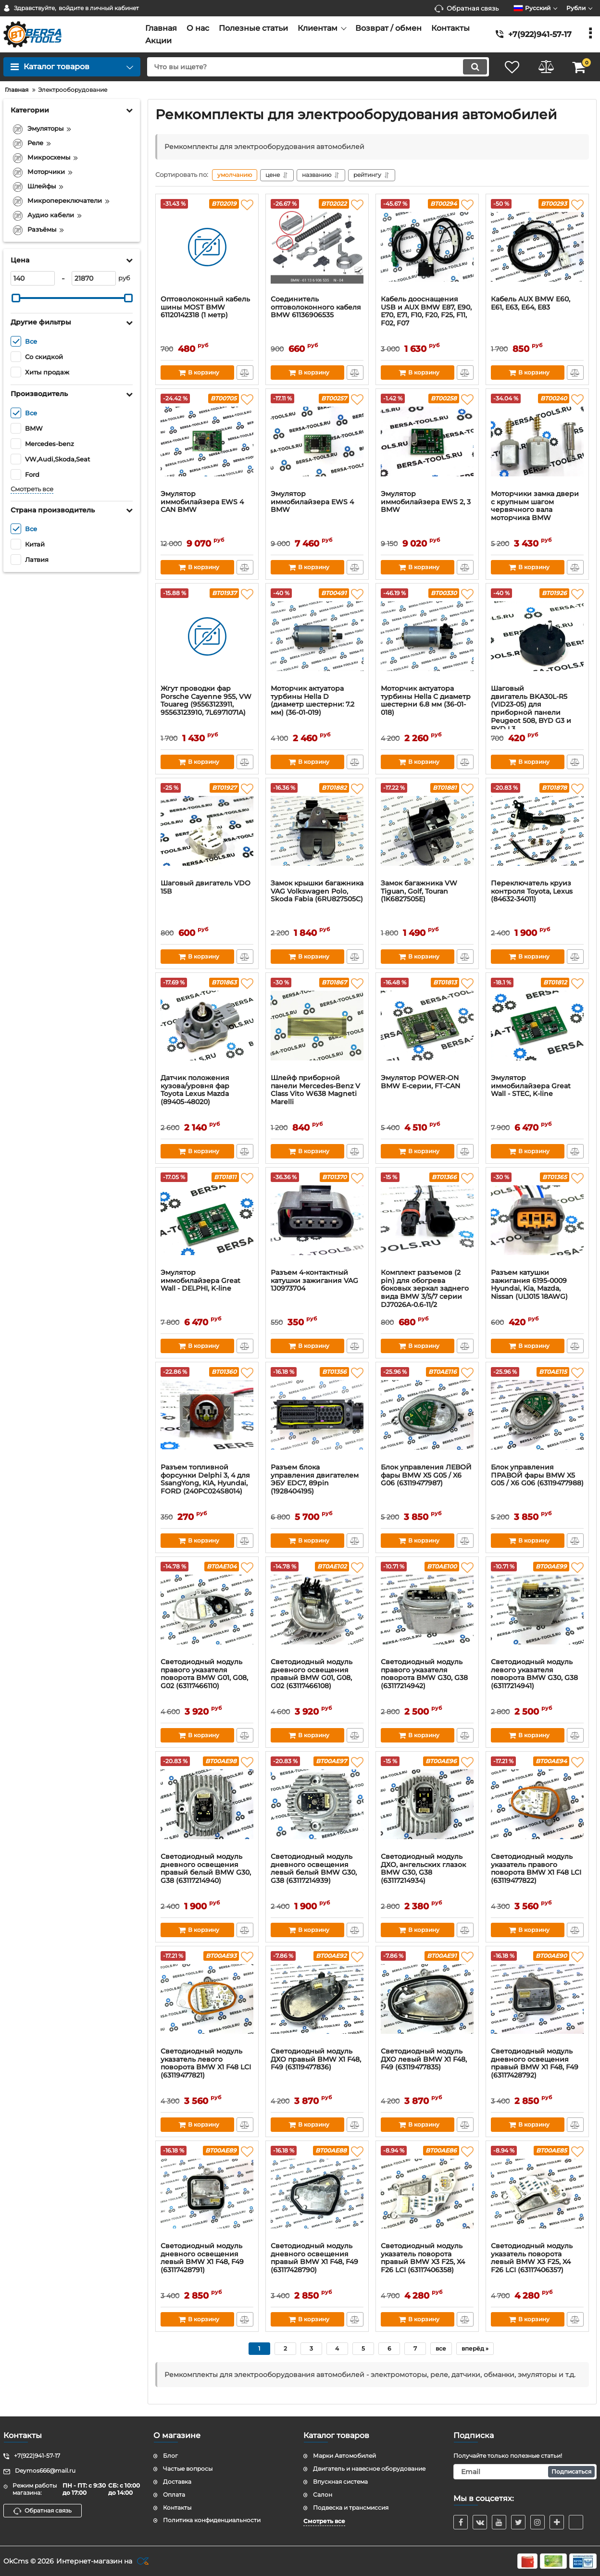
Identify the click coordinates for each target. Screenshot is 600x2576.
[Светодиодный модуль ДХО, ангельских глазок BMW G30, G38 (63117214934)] (427, 1804)
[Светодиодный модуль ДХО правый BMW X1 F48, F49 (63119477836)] (317, 1999)
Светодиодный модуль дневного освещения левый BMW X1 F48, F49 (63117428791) (202, 2258)
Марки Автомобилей (344, 2455)
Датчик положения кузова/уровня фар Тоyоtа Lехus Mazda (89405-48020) (195, 1090)
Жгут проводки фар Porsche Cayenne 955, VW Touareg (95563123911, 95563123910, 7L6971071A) (206, 700)
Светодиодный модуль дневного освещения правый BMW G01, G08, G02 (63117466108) (311, 1674)
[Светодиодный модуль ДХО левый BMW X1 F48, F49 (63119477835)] (427, 1999)
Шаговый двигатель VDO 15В (205, 887)
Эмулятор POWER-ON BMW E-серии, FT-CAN (420, 1082)
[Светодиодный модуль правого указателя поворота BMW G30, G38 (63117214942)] (427, 1610)
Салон (322, 2494)
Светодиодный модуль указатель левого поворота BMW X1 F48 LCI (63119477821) (206, 2063)
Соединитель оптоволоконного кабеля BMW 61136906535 (316, 307)
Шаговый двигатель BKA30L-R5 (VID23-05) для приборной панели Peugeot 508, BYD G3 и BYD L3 (531, 708)
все (441, 2348)
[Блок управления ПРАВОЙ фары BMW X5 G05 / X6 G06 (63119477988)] (537, 1415)
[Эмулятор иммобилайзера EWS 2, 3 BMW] (427, 442)
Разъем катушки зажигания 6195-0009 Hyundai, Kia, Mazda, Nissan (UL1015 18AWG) (529, 1285)
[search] (318, 66)
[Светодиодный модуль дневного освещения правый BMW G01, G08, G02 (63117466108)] (317, 1610)
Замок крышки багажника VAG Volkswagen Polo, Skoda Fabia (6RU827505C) (317, 891)
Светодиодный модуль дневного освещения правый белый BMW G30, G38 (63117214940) (206, 1869)
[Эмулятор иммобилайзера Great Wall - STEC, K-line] (537, 1026)
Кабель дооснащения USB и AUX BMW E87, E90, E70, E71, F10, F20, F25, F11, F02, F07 (426, 311)
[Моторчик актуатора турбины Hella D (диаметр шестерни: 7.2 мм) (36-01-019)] (317, 636)
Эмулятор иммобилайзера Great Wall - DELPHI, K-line (200, 1281)
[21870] (94, 278)
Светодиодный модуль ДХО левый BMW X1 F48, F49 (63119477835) (424, 2059)
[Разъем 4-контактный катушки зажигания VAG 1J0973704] (317, 1220)
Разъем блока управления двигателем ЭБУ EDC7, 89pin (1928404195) (315, 1479)
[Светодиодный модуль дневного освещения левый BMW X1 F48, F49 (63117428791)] (207, 2194)
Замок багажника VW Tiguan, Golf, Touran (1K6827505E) (419, 891)
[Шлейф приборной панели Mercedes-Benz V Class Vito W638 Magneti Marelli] (317, 1026)
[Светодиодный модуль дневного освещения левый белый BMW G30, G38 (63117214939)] (317, 1804)
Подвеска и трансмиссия (350, 2507)
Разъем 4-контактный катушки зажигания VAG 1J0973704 (314, 1281)
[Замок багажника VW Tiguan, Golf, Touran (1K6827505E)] (427, 831)
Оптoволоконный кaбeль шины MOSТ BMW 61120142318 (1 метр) (205, 307)
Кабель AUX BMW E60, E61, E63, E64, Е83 (530, 303)
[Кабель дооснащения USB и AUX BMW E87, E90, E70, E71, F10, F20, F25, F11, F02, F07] (427, 247)
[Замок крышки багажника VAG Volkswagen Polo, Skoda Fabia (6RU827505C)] (317, 831)
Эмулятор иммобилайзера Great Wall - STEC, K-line (531, 1086)
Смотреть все (32, 489)
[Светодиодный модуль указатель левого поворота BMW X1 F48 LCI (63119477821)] (207, 1999)
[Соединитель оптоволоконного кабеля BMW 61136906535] (317, 247)
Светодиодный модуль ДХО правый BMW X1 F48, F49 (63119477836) (316, 2059)
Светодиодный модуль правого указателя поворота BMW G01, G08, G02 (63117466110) (204, 1674)
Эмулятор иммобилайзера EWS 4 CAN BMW (202, 502)
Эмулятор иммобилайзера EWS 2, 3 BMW (426, 502)
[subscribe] (525, 2471)
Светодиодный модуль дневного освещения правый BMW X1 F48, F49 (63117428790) (314, 2258)
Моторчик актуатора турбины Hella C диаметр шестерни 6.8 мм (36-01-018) (426, 700)
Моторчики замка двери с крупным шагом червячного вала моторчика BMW (535, 506)
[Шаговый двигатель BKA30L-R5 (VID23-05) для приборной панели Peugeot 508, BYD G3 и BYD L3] (537, 636)
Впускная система (340, 2481)
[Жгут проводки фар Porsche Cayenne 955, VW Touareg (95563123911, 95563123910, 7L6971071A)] (207, 636)
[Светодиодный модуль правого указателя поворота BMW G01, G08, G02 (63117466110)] (207, 1610)
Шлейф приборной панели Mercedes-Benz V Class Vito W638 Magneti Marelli (315, 1090)
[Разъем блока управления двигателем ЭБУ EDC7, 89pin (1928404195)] (317, 1415)
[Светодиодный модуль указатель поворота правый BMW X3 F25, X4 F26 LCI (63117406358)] (427, 2194)
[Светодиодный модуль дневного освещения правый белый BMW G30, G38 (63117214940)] (207, 1804)
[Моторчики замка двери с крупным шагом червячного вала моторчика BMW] (537, 442)
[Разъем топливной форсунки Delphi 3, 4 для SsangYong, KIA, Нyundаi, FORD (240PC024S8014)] (207, 1415)
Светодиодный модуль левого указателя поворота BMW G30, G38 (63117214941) (534, 1674)
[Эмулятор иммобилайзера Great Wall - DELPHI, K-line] (207, 1220)
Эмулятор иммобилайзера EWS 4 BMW (312, 502)
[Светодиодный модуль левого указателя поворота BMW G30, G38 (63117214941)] (537, 1610)
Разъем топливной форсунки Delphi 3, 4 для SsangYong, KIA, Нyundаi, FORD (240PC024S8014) (205, 1479)
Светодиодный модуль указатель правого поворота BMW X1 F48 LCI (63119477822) (536, 1869)
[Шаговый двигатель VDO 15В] (207, 831)
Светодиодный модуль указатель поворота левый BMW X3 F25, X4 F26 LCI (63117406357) (532, 2258)
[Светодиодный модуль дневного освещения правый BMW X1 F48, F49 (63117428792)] (537, 1999)
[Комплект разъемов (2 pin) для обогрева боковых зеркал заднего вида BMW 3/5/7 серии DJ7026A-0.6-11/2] (427, 1220)
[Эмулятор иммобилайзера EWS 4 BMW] (317, 442)
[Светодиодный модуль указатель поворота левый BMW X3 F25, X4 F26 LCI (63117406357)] (537, 2194)
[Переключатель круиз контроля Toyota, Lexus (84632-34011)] (537, 831)
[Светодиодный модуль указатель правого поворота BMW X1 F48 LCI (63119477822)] (537, 1804)
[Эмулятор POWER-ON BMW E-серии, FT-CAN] (427, 1026)
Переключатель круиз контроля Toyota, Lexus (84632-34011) (532, 891)
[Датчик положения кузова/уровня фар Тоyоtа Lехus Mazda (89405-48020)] (207, 1026)
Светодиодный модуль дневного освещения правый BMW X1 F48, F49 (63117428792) (534, 2063)
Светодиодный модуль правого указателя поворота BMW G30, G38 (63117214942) (424, 1674)
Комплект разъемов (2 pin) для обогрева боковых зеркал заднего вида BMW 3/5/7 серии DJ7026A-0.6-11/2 (425, 1289)
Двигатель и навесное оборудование (369, 2468)
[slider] (16, 298)
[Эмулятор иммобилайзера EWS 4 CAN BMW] (207, 442)
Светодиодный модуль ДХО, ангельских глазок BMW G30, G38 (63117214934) (423, 1869)
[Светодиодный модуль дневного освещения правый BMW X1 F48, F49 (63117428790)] (317, 2194)
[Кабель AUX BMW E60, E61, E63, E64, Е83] (537, 247)
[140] (33, 278)
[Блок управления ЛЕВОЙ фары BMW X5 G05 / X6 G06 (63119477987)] (427, 1415)
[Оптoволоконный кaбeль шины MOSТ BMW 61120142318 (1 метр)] (207, 247)
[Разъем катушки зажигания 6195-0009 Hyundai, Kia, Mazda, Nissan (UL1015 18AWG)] (537, 1220)
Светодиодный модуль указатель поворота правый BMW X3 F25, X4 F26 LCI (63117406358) (423, 2258)
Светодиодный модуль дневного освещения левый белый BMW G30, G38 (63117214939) (314, 1869)
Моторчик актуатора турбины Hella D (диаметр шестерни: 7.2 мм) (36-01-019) (312, 700)
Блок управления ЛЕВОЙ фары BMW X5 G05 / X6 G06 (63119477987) (426, 1475)
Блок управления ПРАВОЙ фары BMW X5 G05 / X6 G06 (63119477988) (537, 1475)
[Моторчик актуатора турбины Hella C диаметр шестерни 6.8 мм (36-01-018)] (427, 636)
